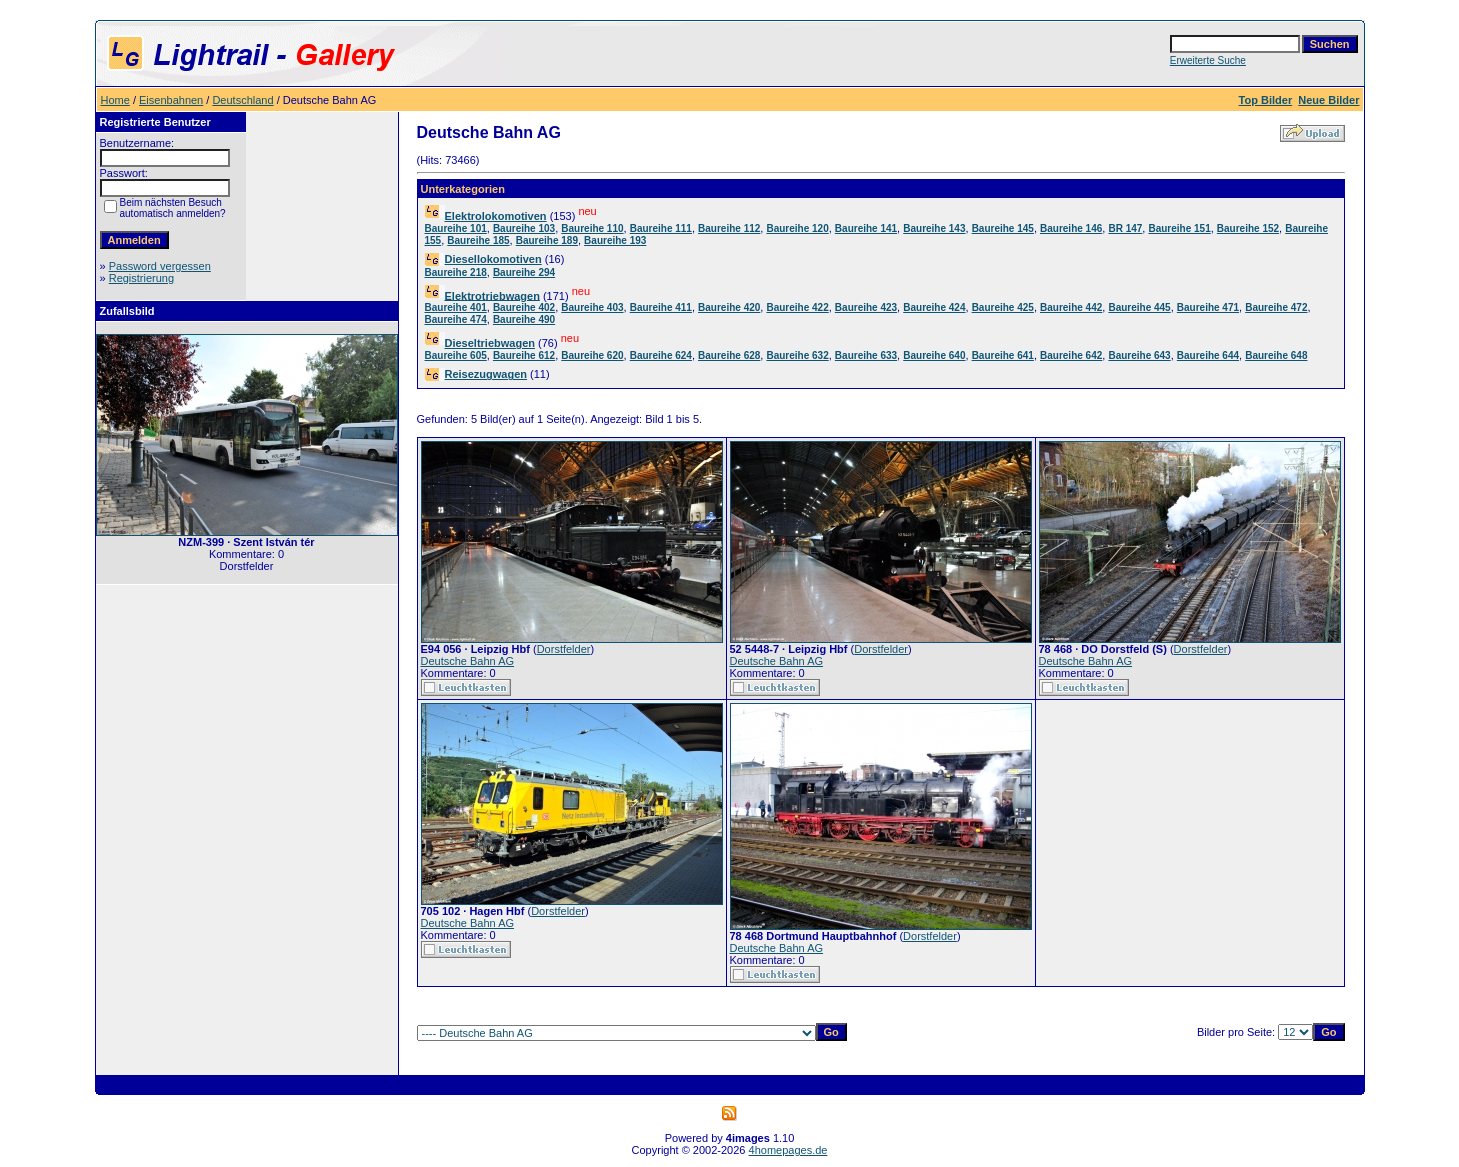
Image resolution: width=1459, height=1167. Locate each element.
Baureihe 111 (661, 228)
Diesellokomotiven (493, 259)
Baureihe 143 (934, 228)
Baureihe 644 (1208, 355)
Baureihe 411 (661, 307)
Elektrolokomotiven (496, 216)
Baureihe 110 (592, 228)
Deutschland (242, 100)
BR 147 (1125, 228)
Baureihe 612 (524, 355)
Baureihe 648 (1276, 355)
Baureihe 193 (615, 240)
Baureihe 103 (524, 228)
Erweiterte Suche (1208, 60)
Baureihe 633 (866, 355)
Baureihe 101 (456, 228)
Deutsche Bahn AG (468, 661)
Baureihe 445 (1139, 307)
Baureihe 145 (1003, 228)
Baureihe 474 (456, 319)
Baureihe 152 (1248, 228)
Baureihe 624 (661, 355)
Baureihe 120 (797, 228)
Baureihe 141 (866, 228)
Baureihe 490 (524, 319)
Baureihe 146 (1071, 228)
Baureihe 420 (729, 307)
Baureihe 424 (934, 307)
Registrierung (141, 278)
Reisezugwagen (486, 374)
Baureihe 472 (1276, 307)
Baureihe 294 (524, 272)
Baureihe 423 (866, 307)
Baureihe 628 (729, 355)
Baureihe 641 (1003, 355)
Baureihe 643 (1139, 355)
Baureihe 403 (592, 307)
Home (115, 100)
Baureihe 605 (456, 355)
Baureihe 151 (1179, 228)
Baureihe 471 (1208, 307)
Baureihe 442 (1071, 307)
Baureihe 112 (729, 228)
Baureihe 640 (934, 355)
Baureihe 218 (456, 272)
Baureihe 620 (592, 355)
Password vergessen (160, 266)
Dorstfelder (564, 649)
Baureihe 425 (1003, 307)
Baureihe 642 (1071, 355)
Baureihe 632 (797, 355)
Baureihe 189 (547, 240)
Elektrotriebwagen (492, 295)
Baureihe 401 (456, 307)
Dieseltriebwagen (490, 343)
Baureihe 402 (524, 307)
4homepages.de (788, 1150)
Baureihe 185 (478, 240)
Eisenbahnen (171, 100)
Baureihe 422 (797, 307)
